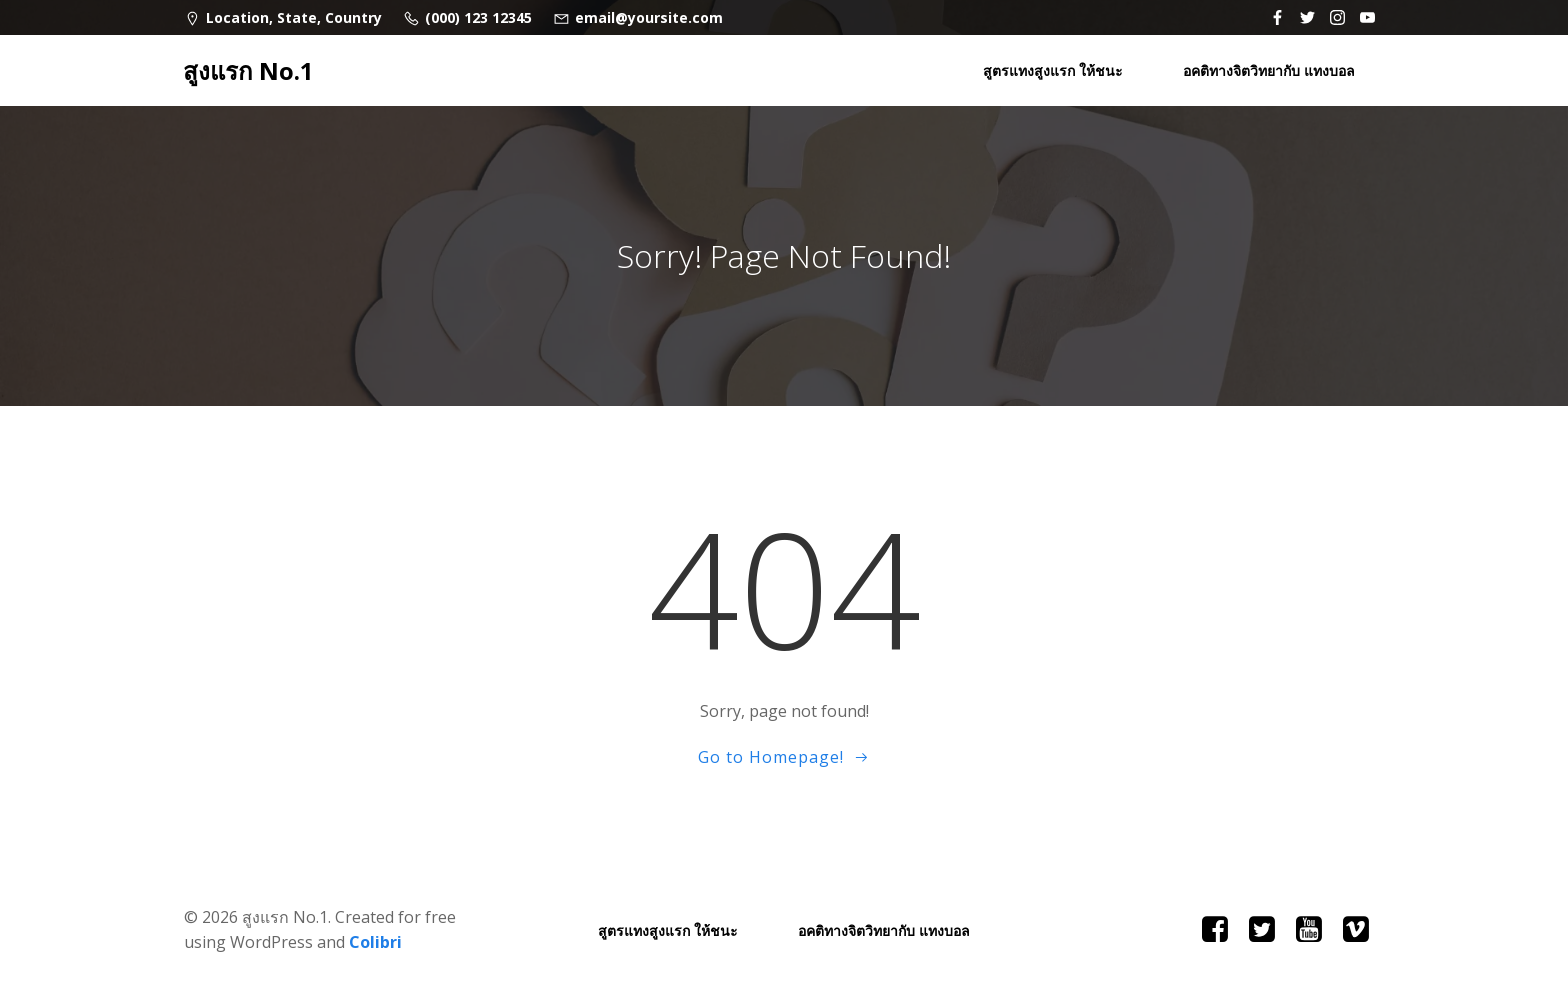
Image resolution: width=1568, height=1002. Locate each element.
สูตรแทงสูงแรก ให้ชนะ (1053, 70)
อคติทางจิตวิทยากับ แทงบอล (1269, 70)
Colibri (375, 942)
